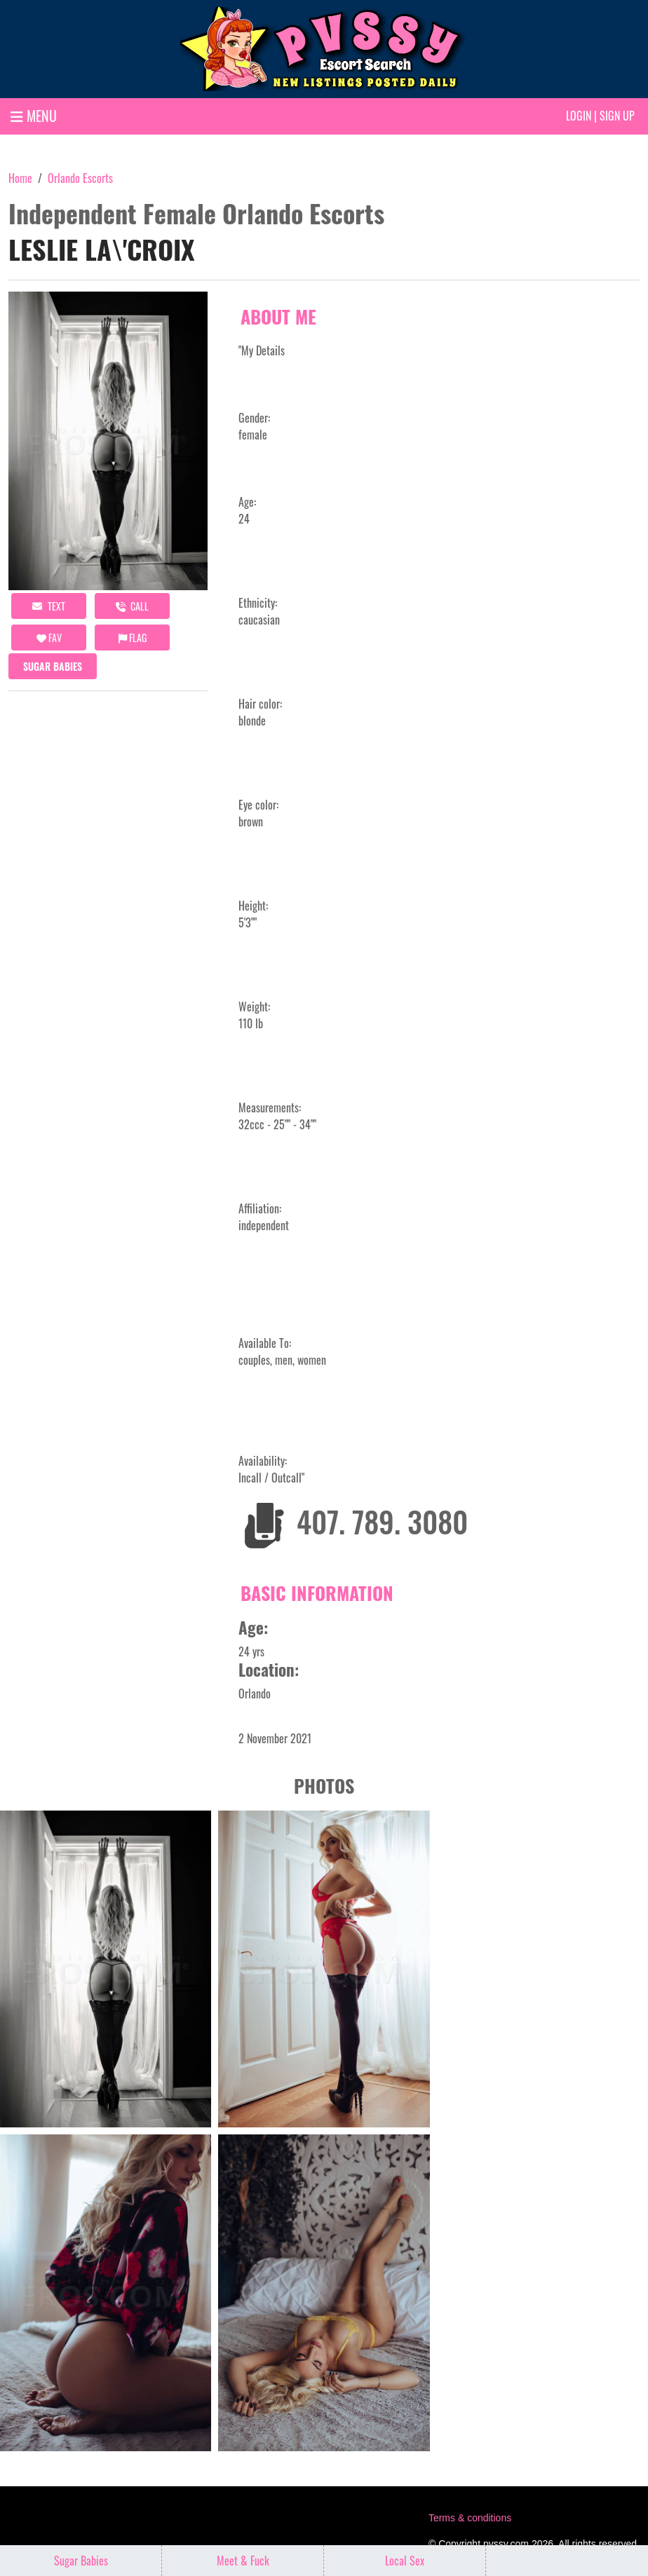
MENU (34, 115)
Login (578, 115)
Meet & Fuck (243, 2560)
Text (48, 606)
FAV (49, 637)
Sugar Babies (52, 666)
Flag (133, 637)
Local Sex (404, 2560)
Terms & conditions (469, 2517)
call (132, 606)
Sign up (617, 115)
